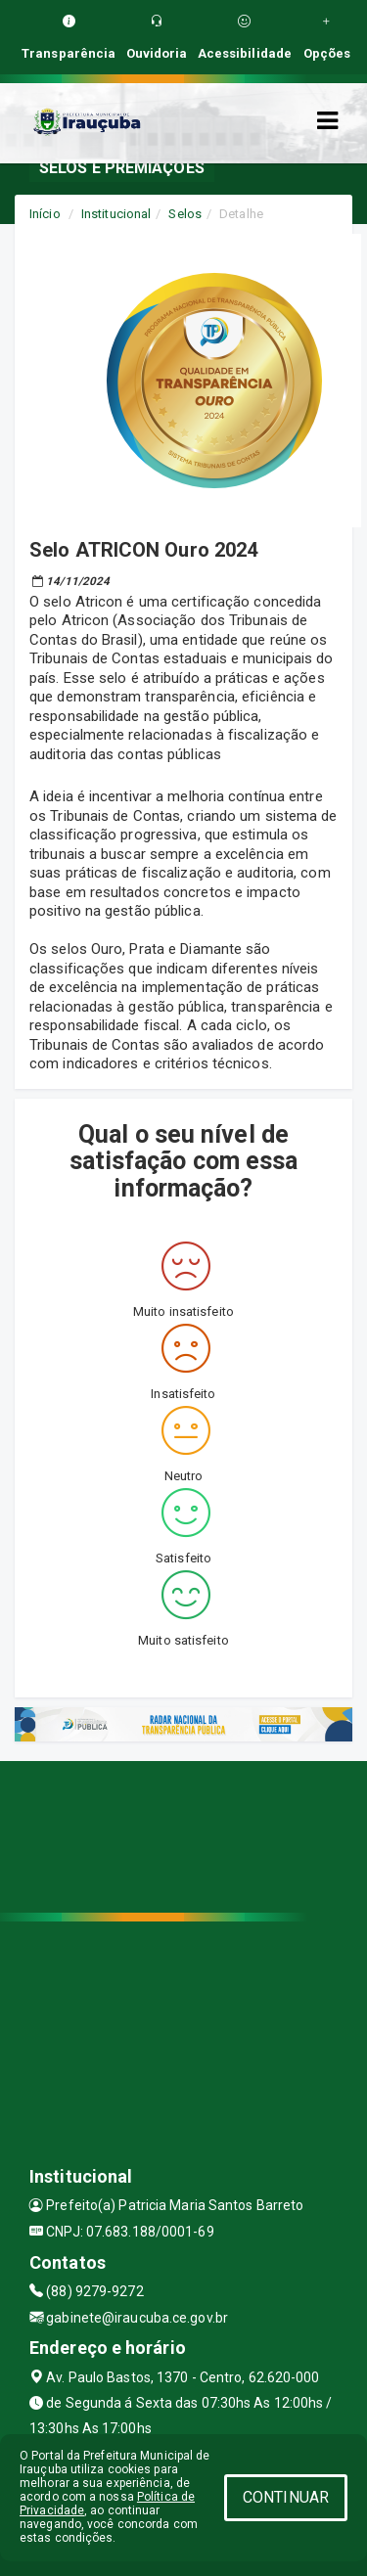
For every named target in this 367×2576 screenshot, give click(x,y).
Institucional (116, 213)
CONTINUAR (286, 2497)
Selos (185, 213)
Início (45, 213)
